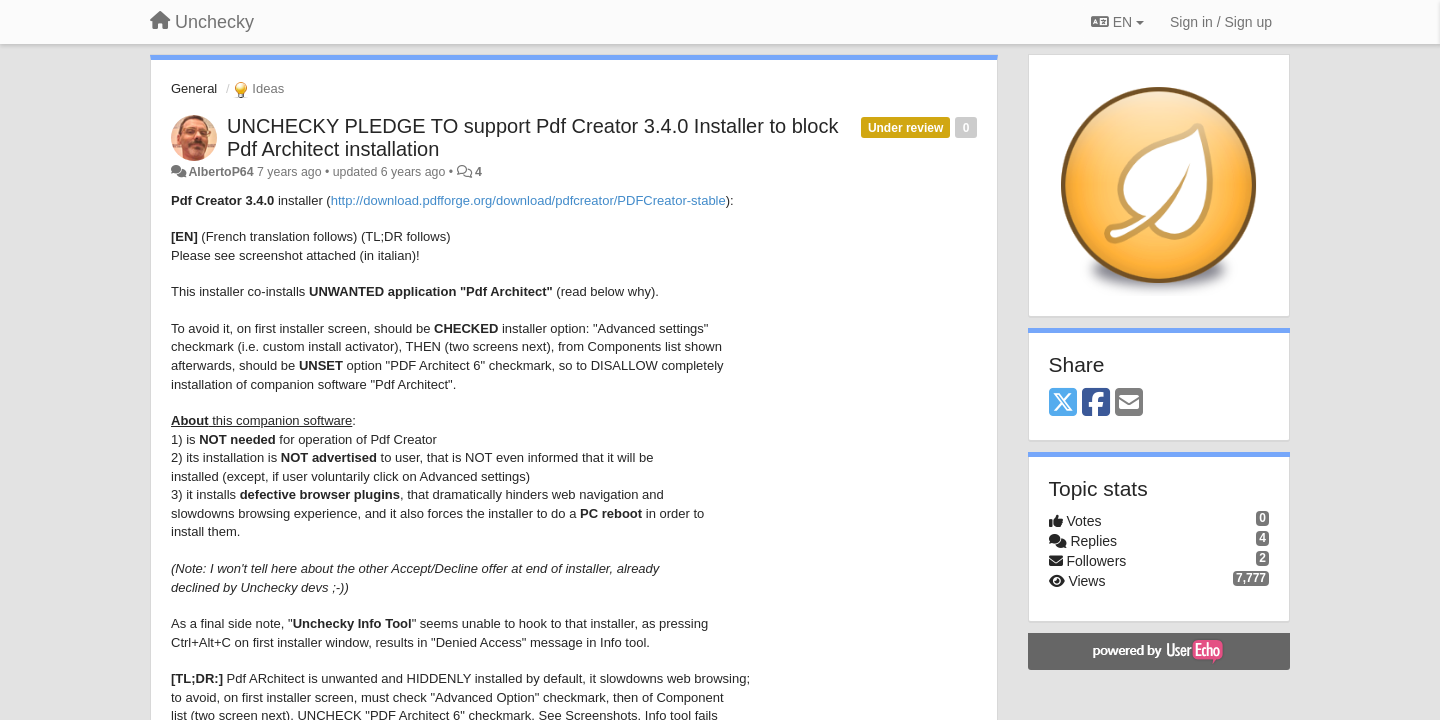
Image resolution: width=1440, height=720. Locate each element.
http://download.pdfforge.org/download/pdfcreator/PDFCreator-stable (528, 200)
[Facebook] (1096, 403)
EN (1117, 22)
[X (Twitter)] (1063, 403)
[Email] (1129, 403)
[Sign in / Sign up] (1221, 22)
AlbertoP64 (220, 172)
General (194, 88)
